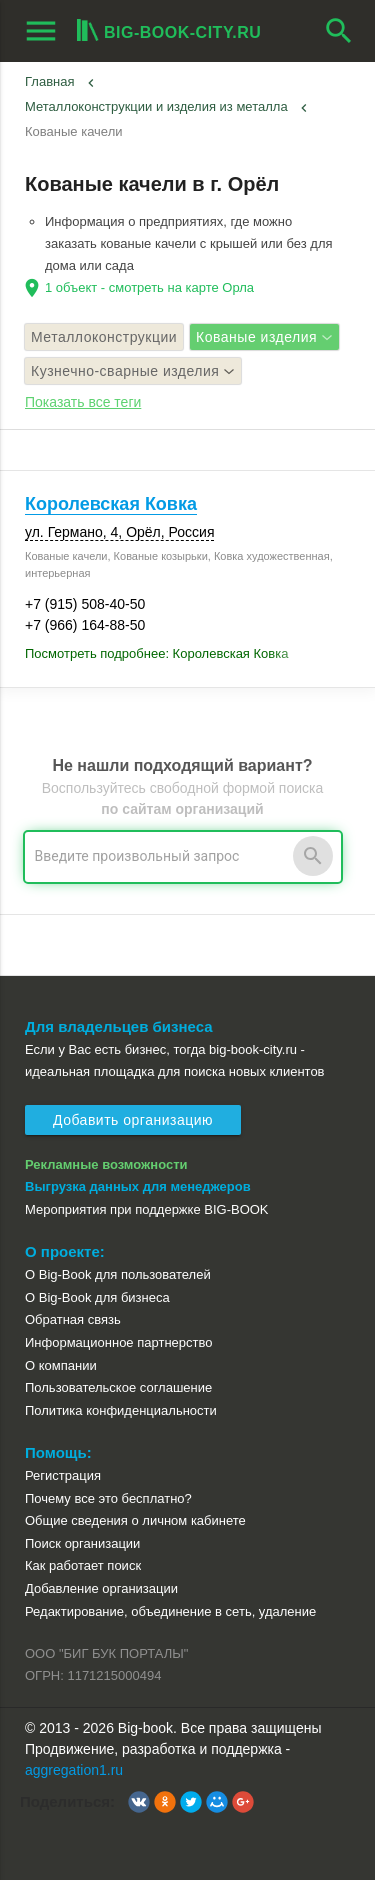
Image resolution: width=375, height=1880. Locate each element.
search (339, 31)
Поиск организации (82, 1543)
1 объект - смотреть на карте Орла (149, 287)
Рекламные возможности (106, 1164)
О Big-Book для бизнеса (97, 1297)
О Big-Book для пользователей (118, 1274)
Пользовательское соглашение (118, 1387)
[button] (139, 1802)
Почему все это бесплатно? (108, 1498)
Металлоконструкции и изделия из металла (156, 106)
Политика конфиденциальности (121, 1410)
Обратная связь (73, 1319)
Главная (49, 81)
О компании (61, 1365)
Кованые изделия (264, 337)
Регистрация (63, 1475)
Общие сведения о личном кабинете (135, 1520)
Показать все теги (83, 402)
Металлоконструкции (104, 337)
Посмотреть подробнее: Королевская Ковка (156, 653)
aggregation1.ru (74, 1770)
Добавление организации (101, 1588)
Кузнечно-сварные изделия (133, 371)
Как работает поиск (83, 1565)
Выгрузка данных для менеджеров (138, 1186)
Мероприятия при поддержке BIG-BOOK (147, 1209)
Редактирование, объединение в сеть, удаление (170, 1611)
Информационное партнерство (118, 1342)
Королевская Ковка (111, 504)
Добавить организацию (133, 1120)
